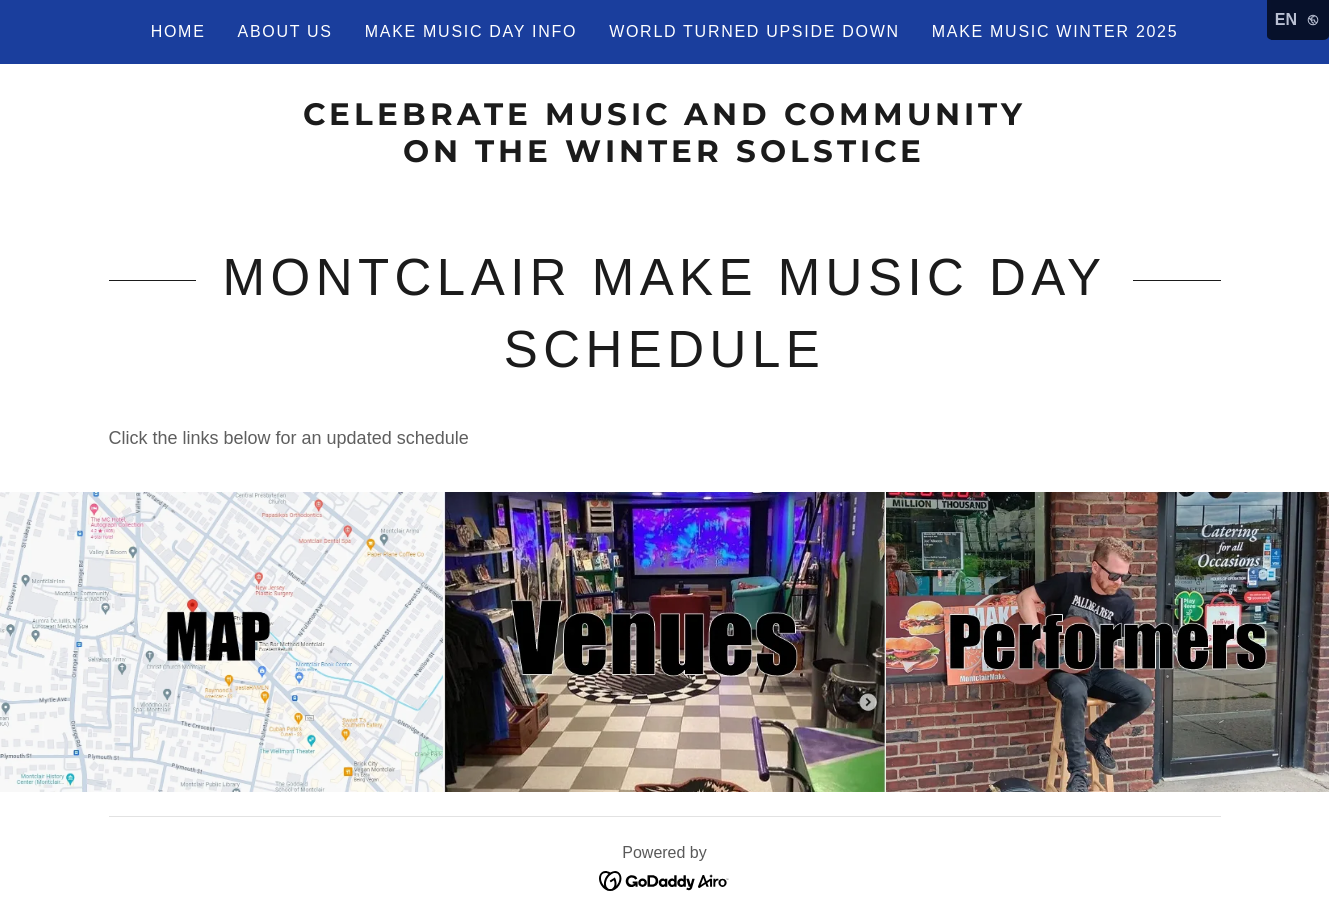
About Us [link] (285, 31)
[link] (664, 156)
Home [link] (178, 31)
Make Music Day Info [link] (471, 31)
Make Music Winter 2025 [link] (1055, 31)
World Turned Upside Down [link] (754, 31)
